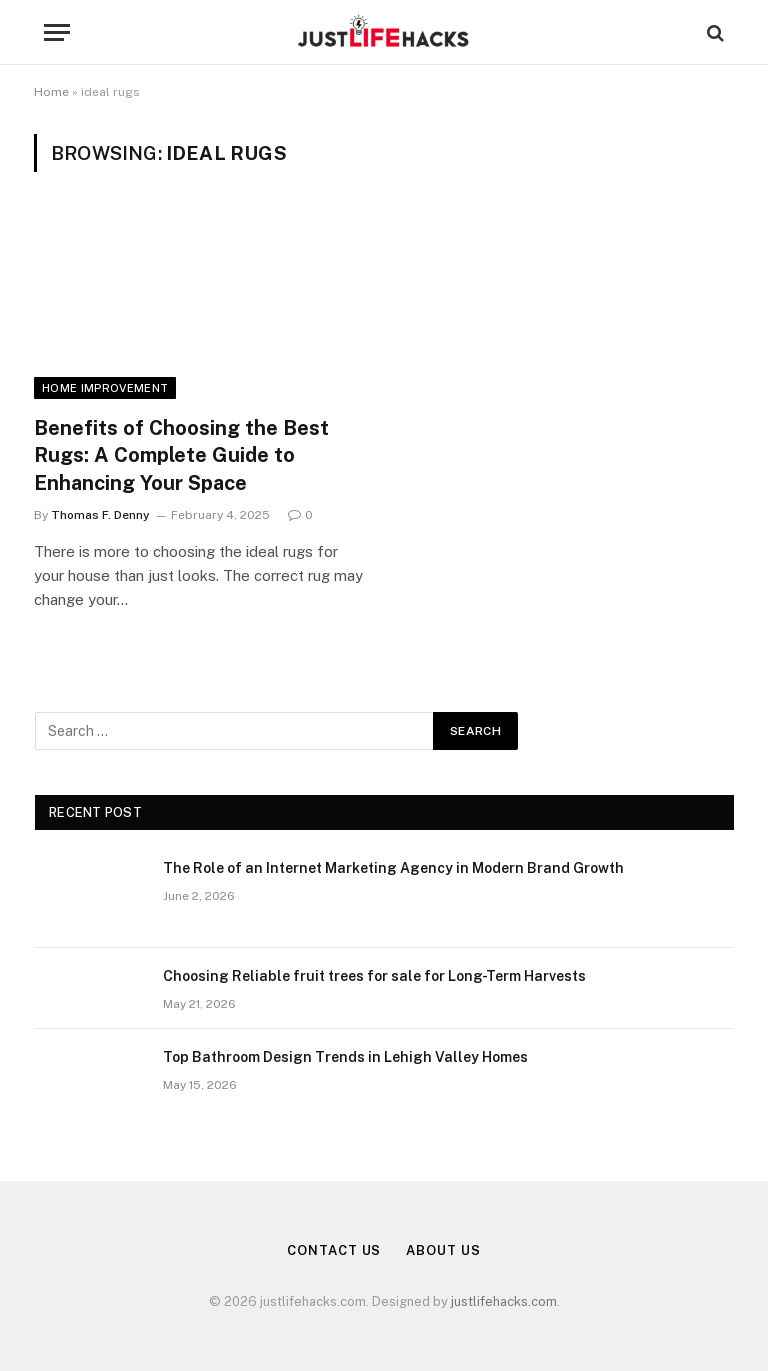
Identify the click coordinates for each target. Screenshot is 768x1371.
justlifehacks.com (504, 1301)
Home (51, 92)
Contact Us (334, 1250)
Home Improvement (105, 388)
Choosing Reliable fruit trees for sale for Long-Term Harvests (374, 976)
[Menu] (57, 32)
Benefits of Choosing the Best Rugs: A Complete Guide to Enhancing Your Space (181, 455)
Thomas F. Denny (100, 515)
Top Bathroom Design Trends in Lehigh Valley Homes (345, 1057)
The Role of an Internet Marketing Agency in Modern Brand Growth (393, 868)
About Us (443, 1250)
